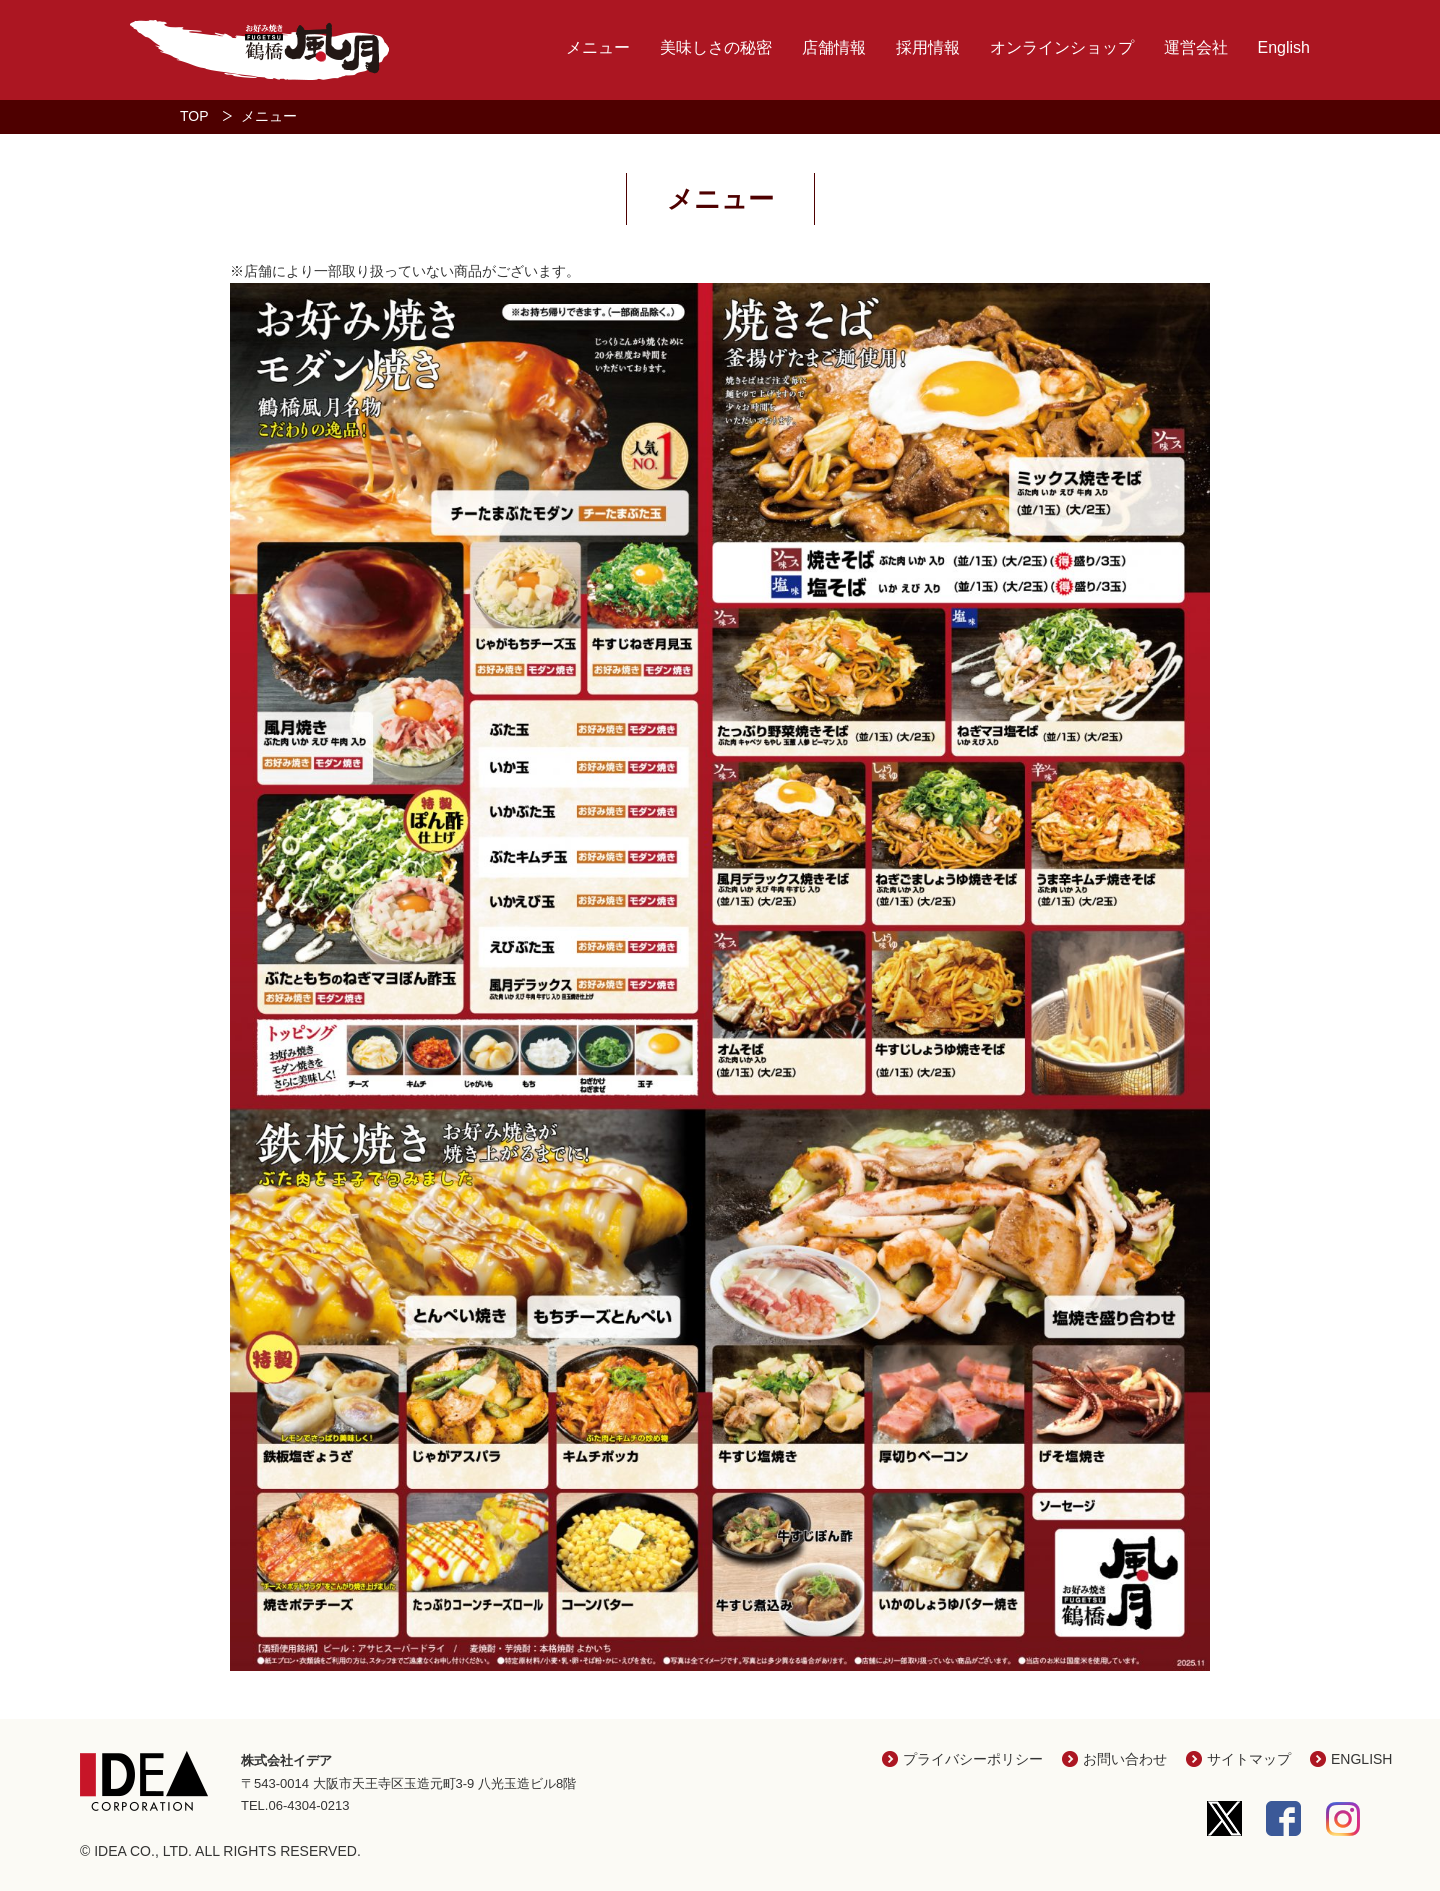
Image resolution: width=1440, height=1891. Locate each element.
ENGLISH (1361, 1759)
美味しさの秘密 (716, 47)
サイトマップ (1249, 1759)
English (1284, 47)
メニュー (598, 47)
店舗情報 (834, 47)
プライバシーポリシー (973, 1759)
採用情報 (928, 47)
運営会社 (1196, 47)
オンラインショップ (1062, 47)
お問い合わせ (1125, 1759)
